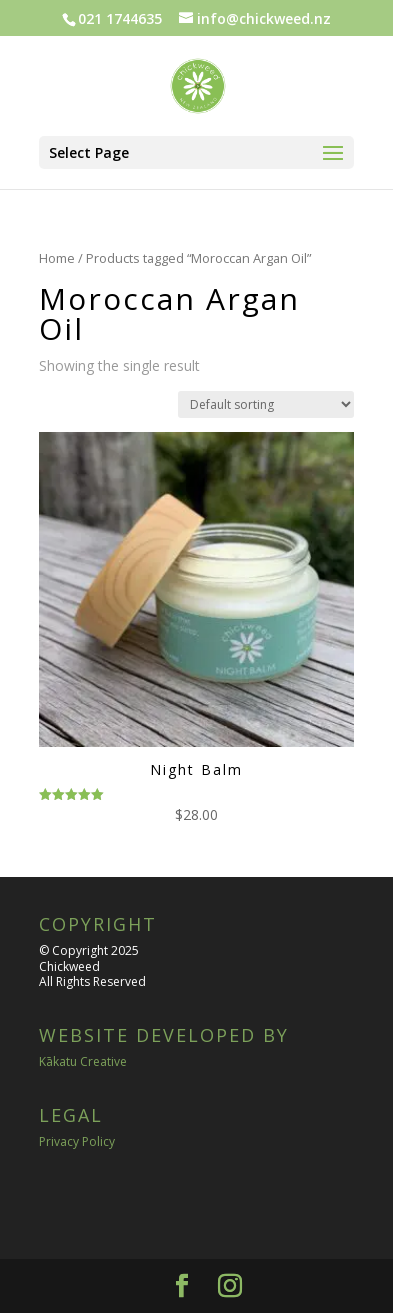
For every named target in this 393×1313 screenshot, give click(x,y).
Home (57, 258)
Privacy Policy (77, 1141)
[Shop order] (266, 404)
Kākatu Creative (83, 1061)
